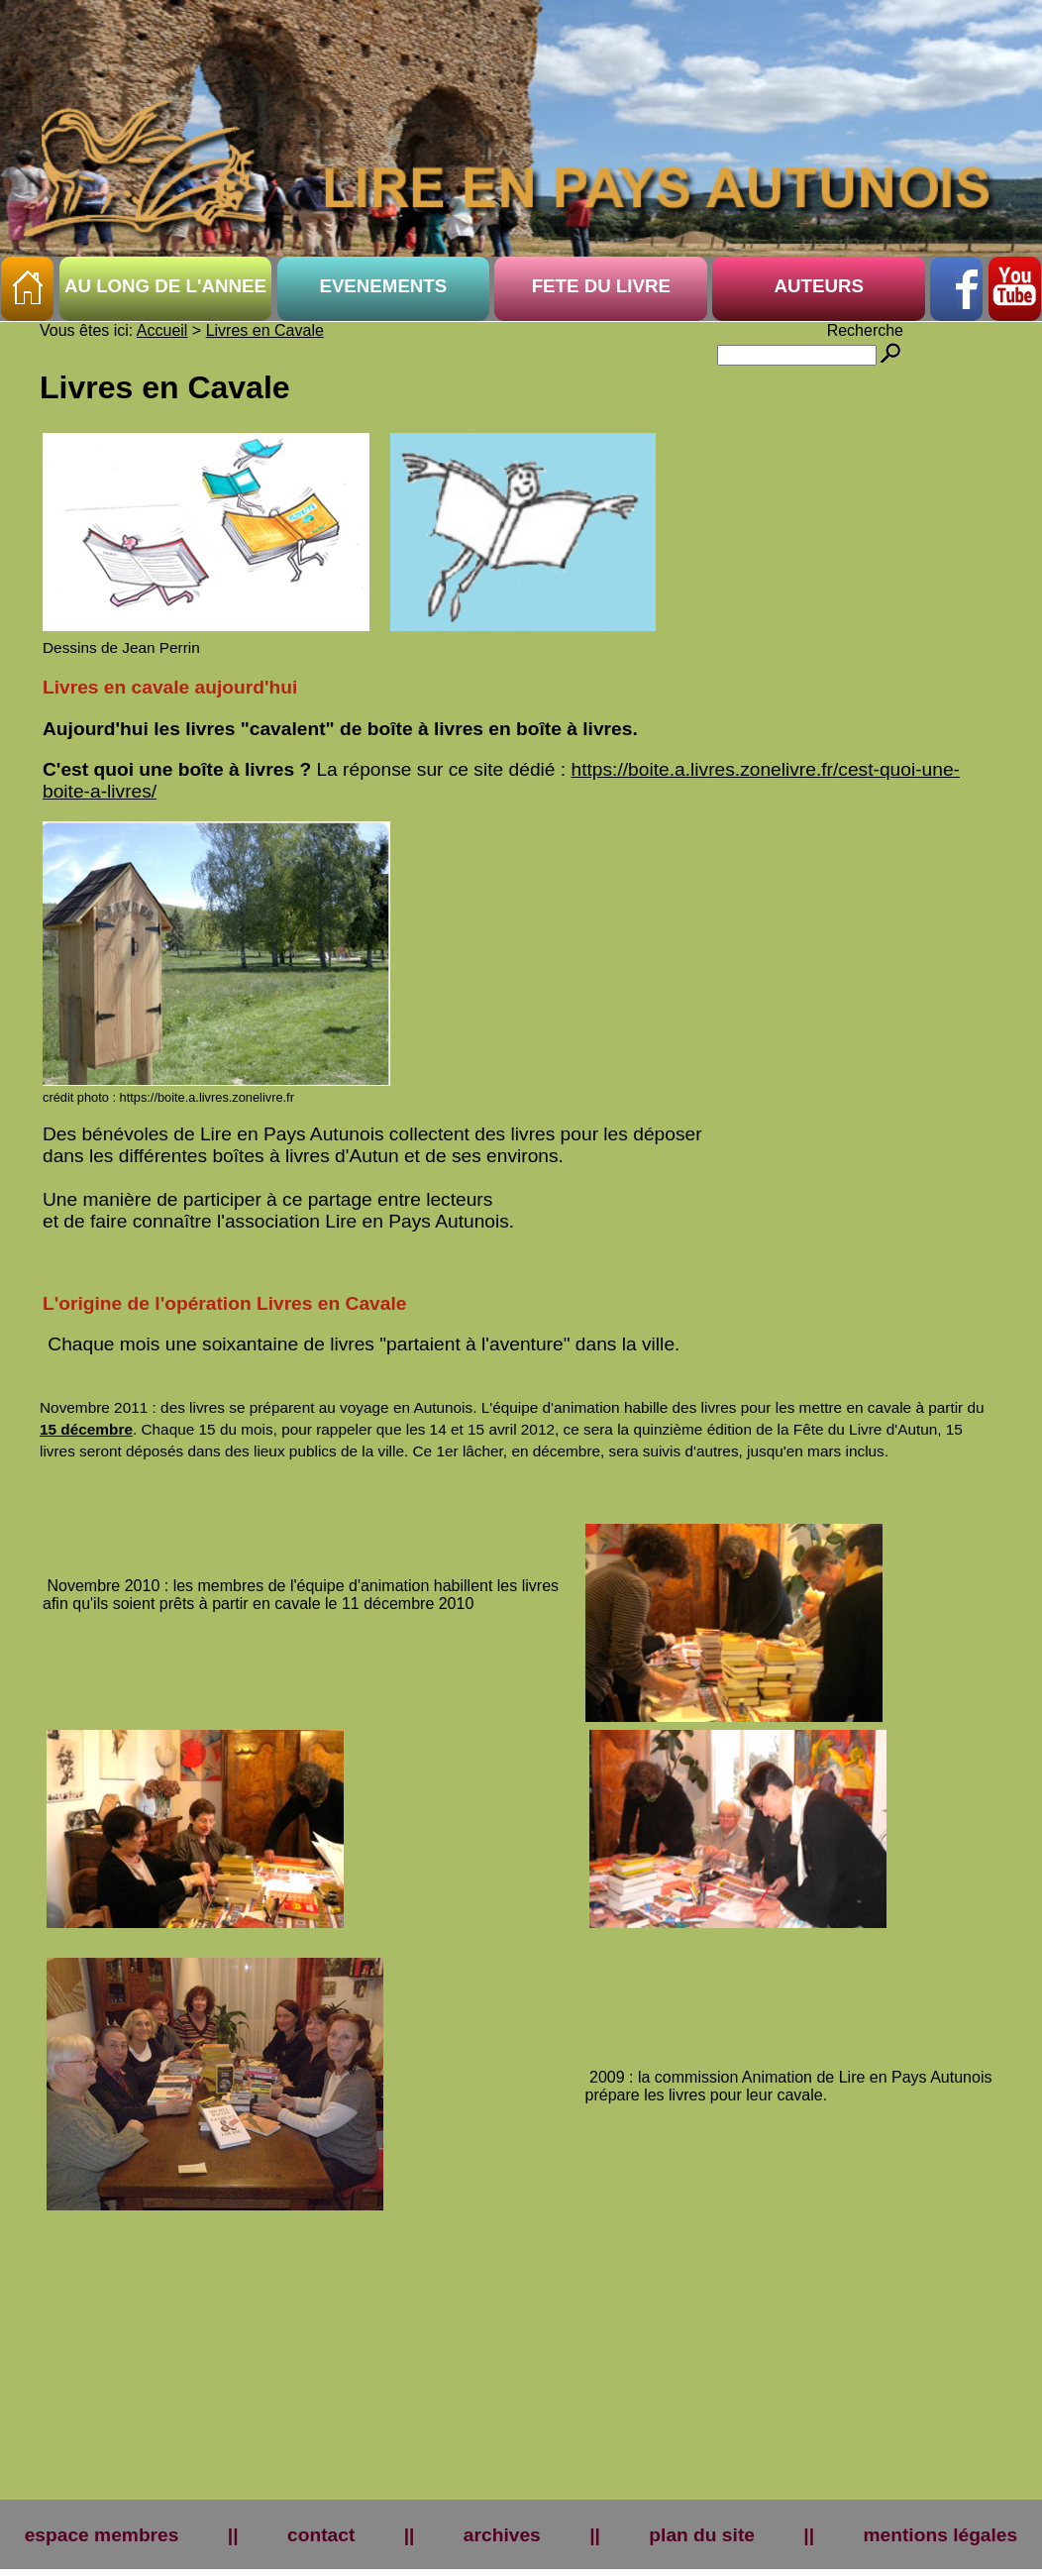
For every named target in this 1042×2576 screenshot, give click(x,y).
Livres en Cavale (265, 330)
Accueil (162, 330)
